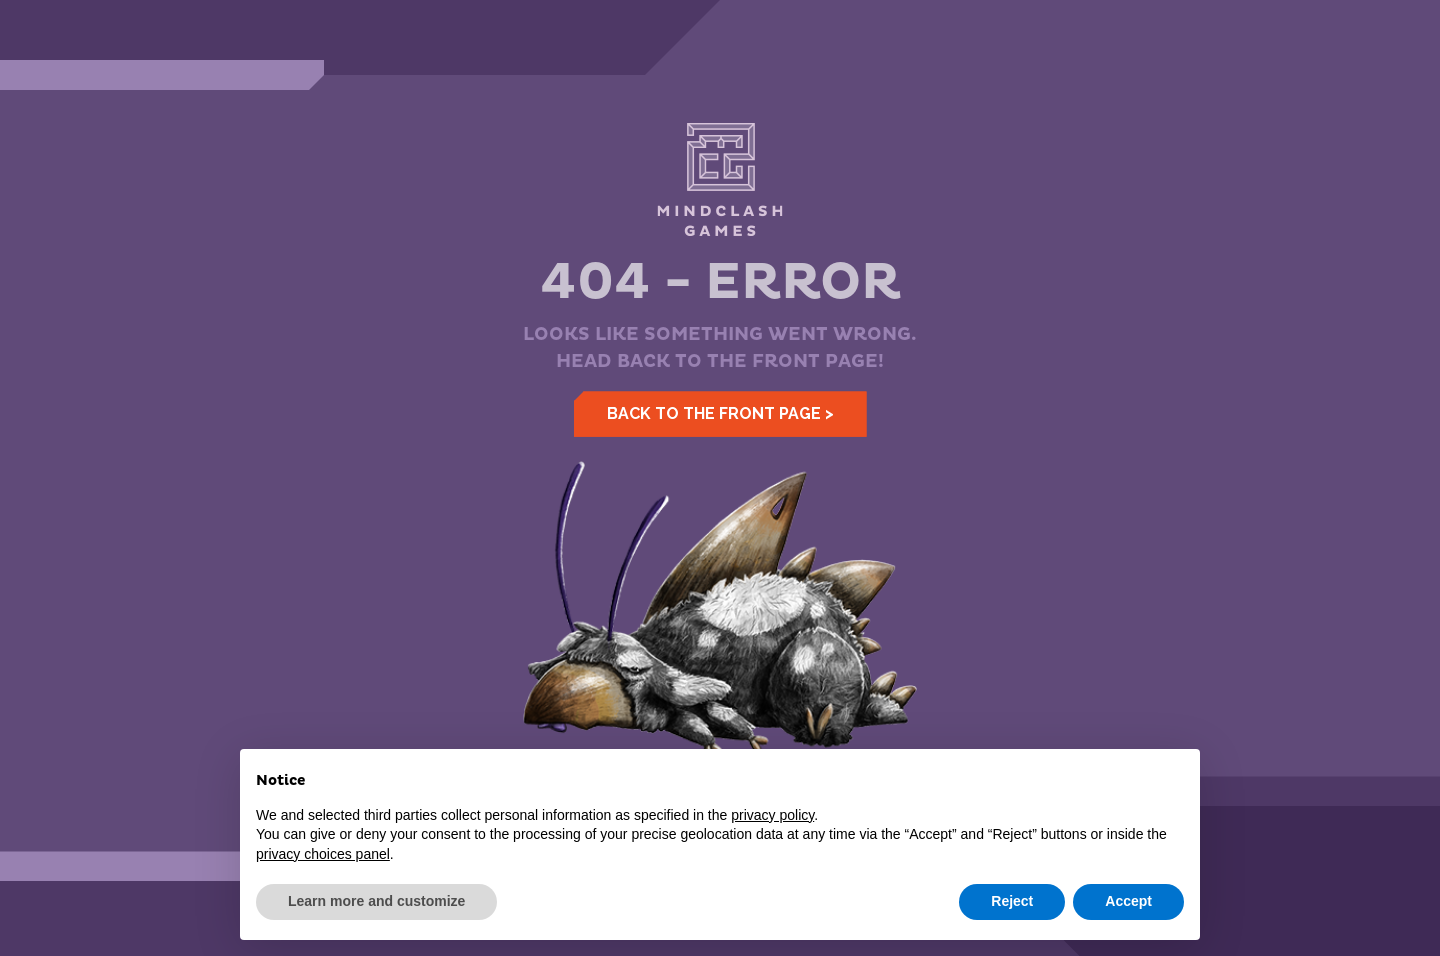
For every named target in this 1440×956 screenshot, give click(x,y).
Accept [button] (1128, 901)
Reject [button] (1012, 901)
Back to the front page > (720, 413)
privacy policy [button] (772, 815)
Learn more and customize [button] (376, 901)
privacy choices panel (323, 854)
